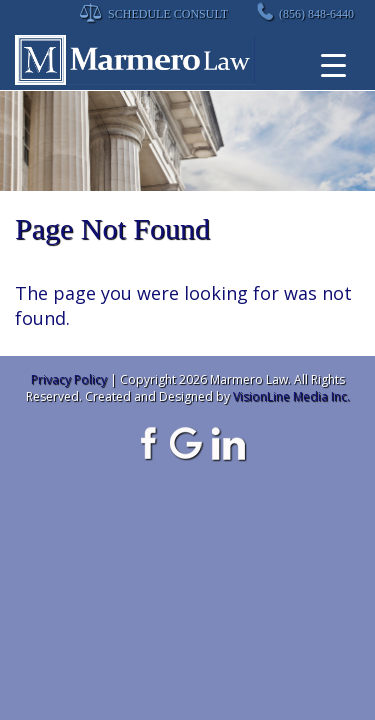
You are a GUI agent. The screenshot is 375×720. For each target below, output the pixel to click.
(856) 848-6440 (316, 14)
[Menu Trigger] (333, 65)
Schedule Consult (168, 14)
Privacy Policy (69, 379)
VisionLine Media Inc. (291, 396)
